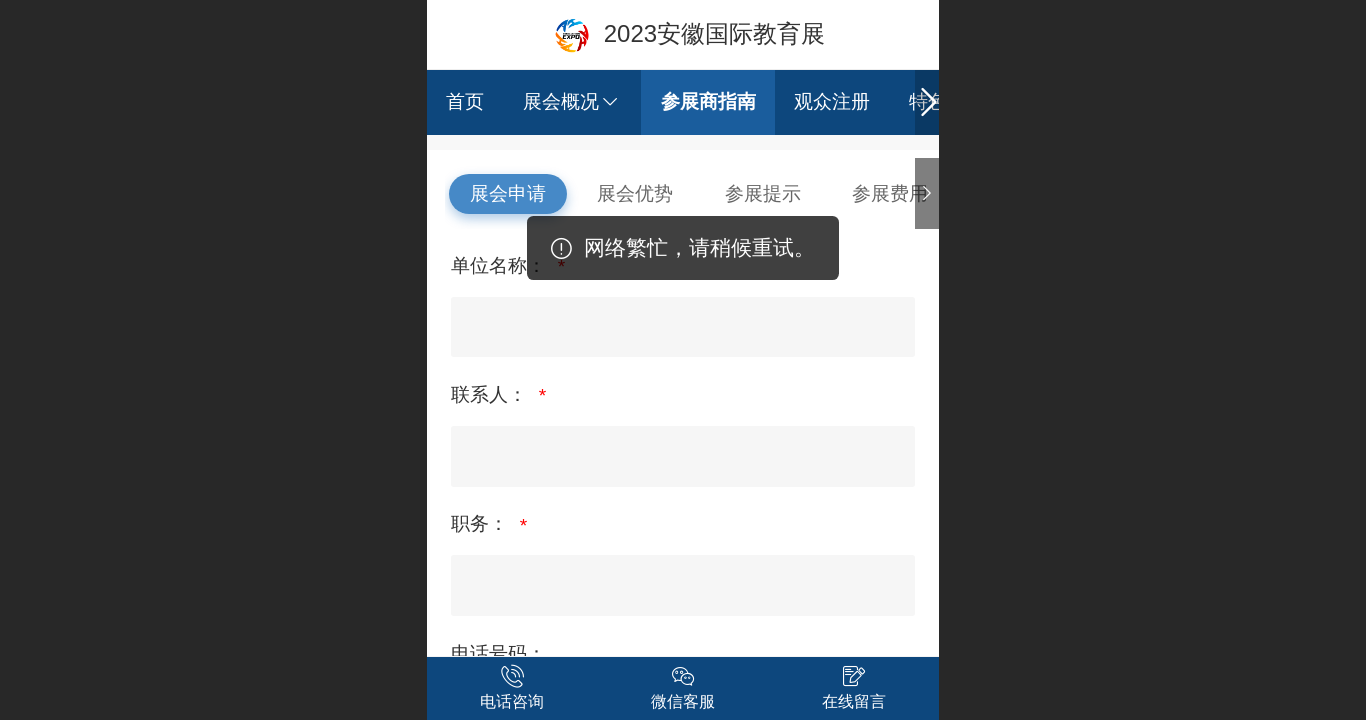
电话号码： (498, 653)
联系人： (491, 394)
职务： (482, 523)
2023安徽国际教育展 (714, 33)
